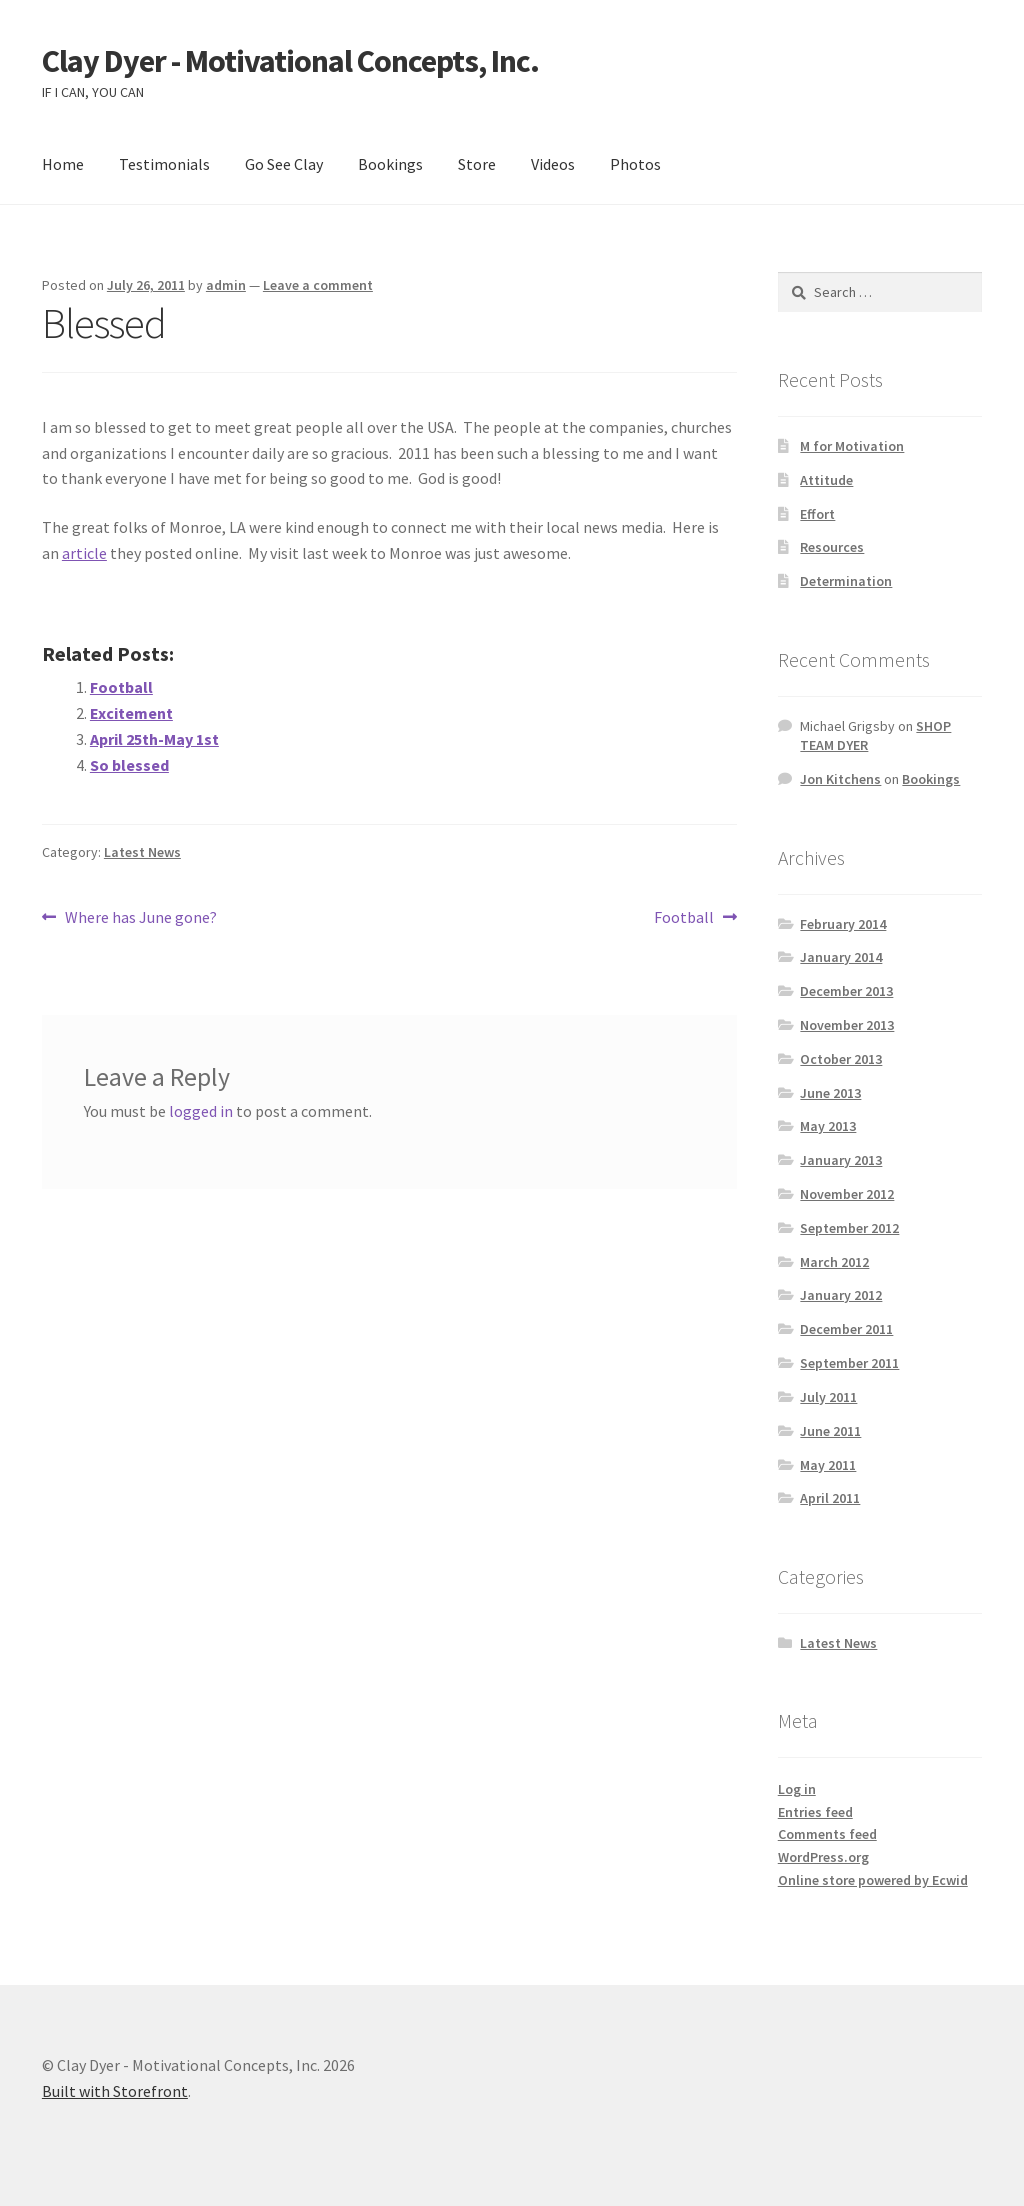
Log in (797, 1789)
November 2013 (847, 1025)
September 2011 (849, 1363)
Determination (846, 581)
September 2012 (849, 1228)
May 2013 (828, 1126)
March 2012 (834, 1262)
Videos (553, 164)
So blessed (129, 765)
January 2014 (841, 957)
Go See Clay (284, 164)
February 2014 (843, 924)
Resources (832, 547)
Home (63, 164)
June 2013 (830, 1093)
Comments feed (827, 1834)
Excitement (131, 713)
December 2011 (846, 1329)
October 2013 (841, 1059)
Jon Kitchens (840, 779)
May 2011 (828, 1465)
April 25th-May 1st (154, 739)
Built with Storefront (115, 2091)
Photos (635, 164)
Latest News (142, 852)
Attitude (826, 480)
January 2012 (841, 1295)
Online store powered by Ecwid (873, 1880)
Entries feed (815, 1812)
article (84, 553)
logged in (201, 1111)
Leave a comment (318, 285)
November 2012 (847, 1194)
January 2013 (841, 1160)
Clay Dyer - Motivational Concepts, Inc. (290, 61)
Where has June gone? (140, 918)
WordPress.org (823, 1857)
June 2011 (830, 1431)
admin (226, 285)
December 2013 (846, 991)
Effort (817, 514)
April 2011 (830, 1498)
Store (477, 164)
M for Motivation (852, 446)
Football (121, 687)
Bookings (390, 164)
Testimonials (164, 164)
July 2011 (828, 1397)
